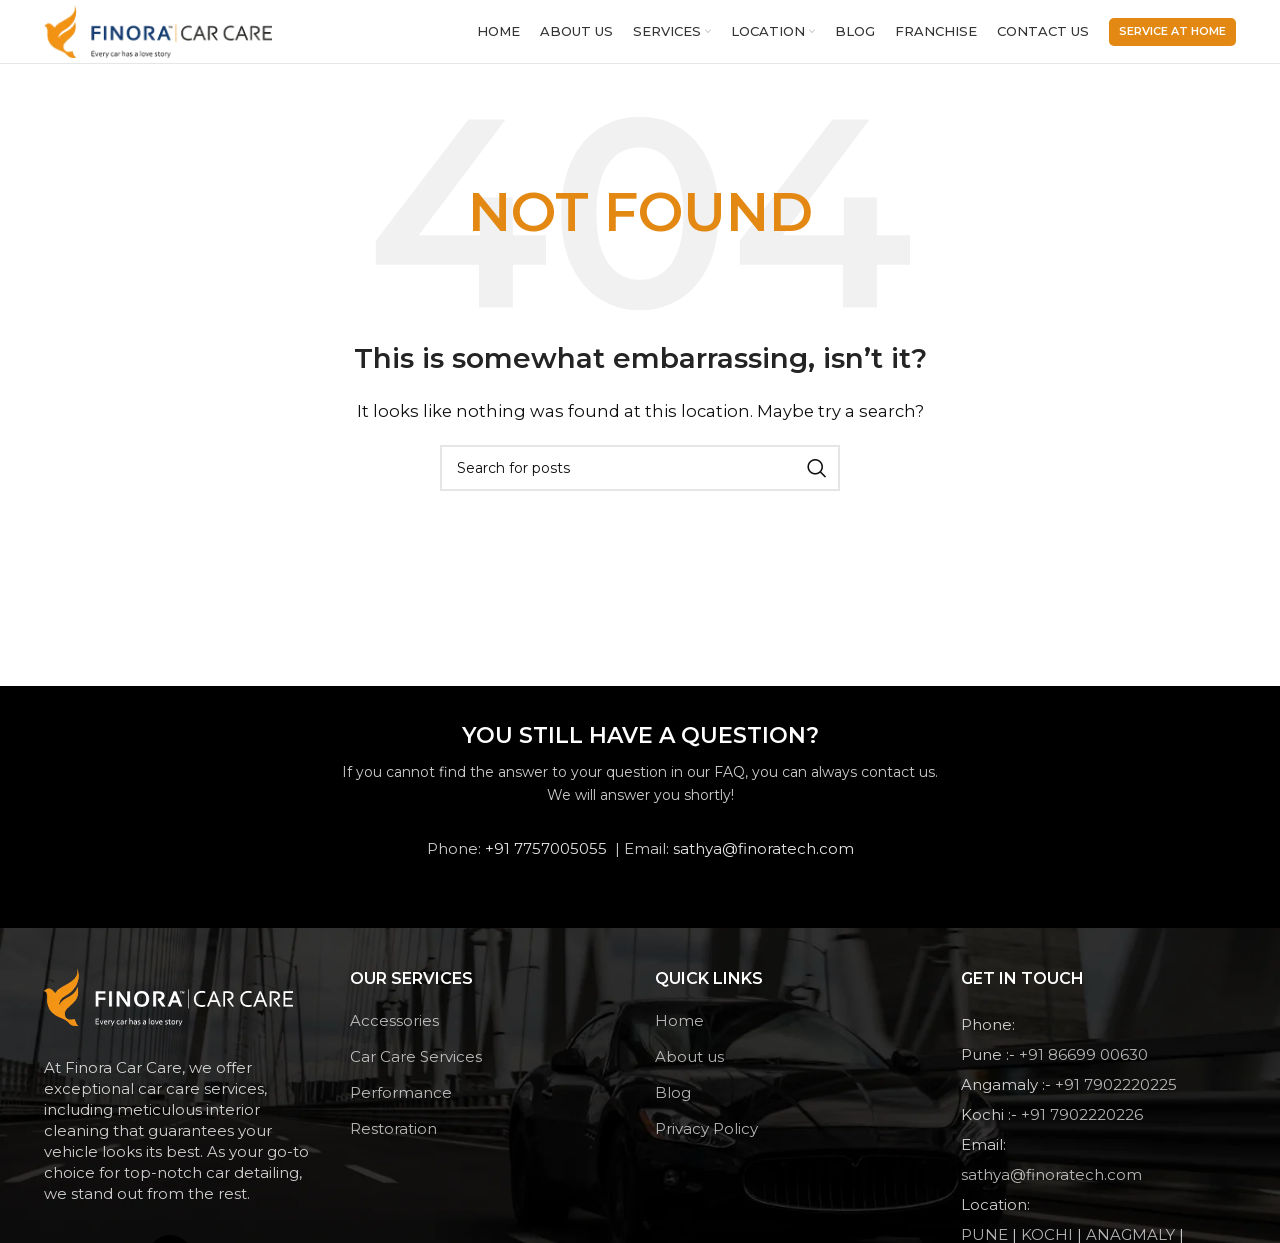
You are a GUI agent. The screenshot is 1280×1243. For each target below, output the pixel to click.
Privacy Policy (706, 1141)
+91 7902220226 (1082, 1127)
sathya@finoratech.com (763, 861)
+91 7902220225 (1116, 1097)
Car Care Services (416, 1069)
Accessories (394, 1033)
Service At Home (1172, 37)
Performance (401, 1105)
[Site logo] (162, 36)
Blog (673, 1105)
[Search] (640, 481)
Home (679, 1033)
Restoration (393, 1141)
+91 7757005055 (546, 861)
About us (689, 1069)
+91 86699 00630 (1083, 1067)
